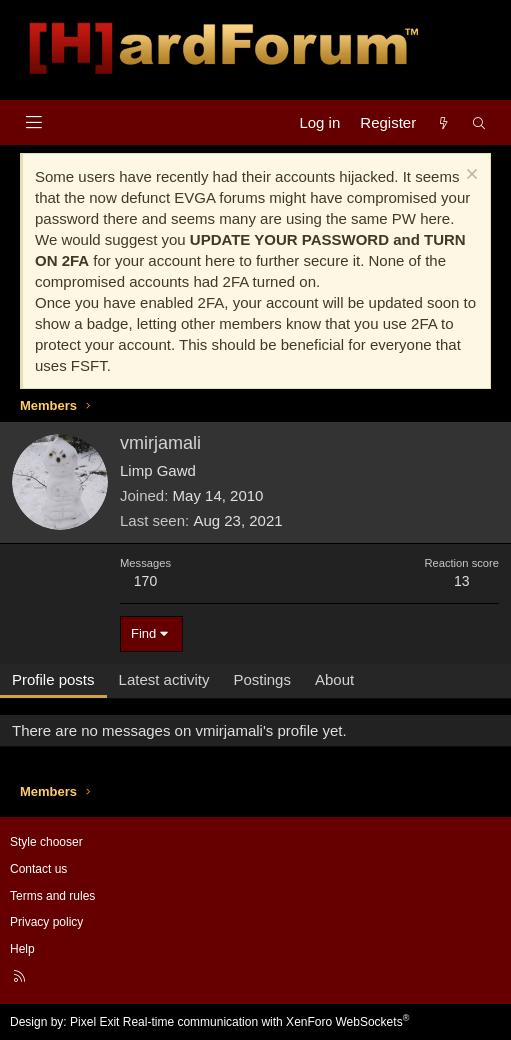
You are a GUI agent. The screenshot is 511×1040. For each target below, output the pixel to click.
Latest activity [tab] (164, 679)
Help (22, 949)
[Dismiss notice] (469, 176)
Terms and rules (52, 896)
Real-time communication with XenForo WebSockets (266, 1022)
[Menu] (33, 122)
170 (145, 581)
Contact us (38, 869)
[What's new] (443, 122)
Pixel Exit (94, 1022)
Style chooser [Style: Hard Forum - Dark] (46, 842)
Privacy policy (46, 922)
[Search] (479, 122)
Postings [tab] (262, 679)
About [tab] (334, 679)
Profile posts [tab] (53, 679)
